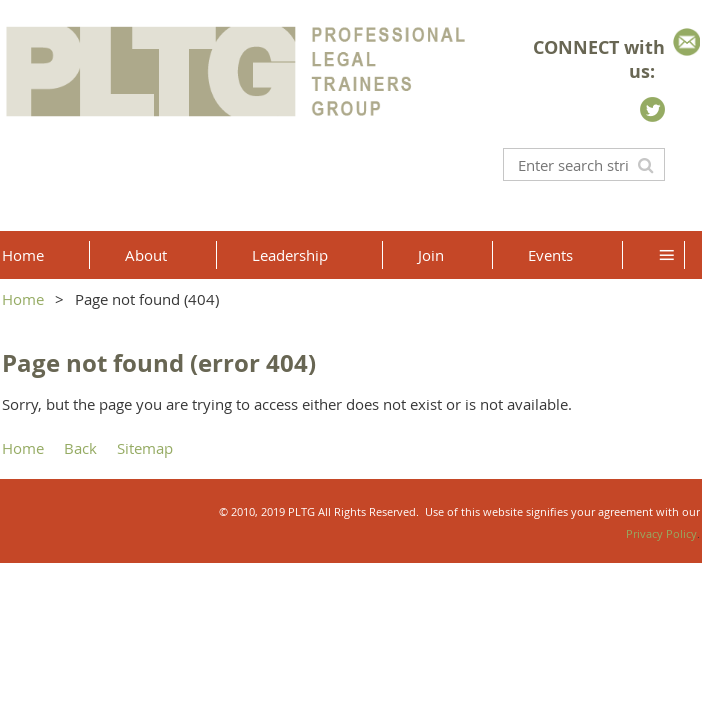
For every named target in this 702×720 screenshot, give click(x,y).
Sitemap (145, 448)
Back (80, 448)
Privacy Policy (661, 533)
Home (23, 299)
